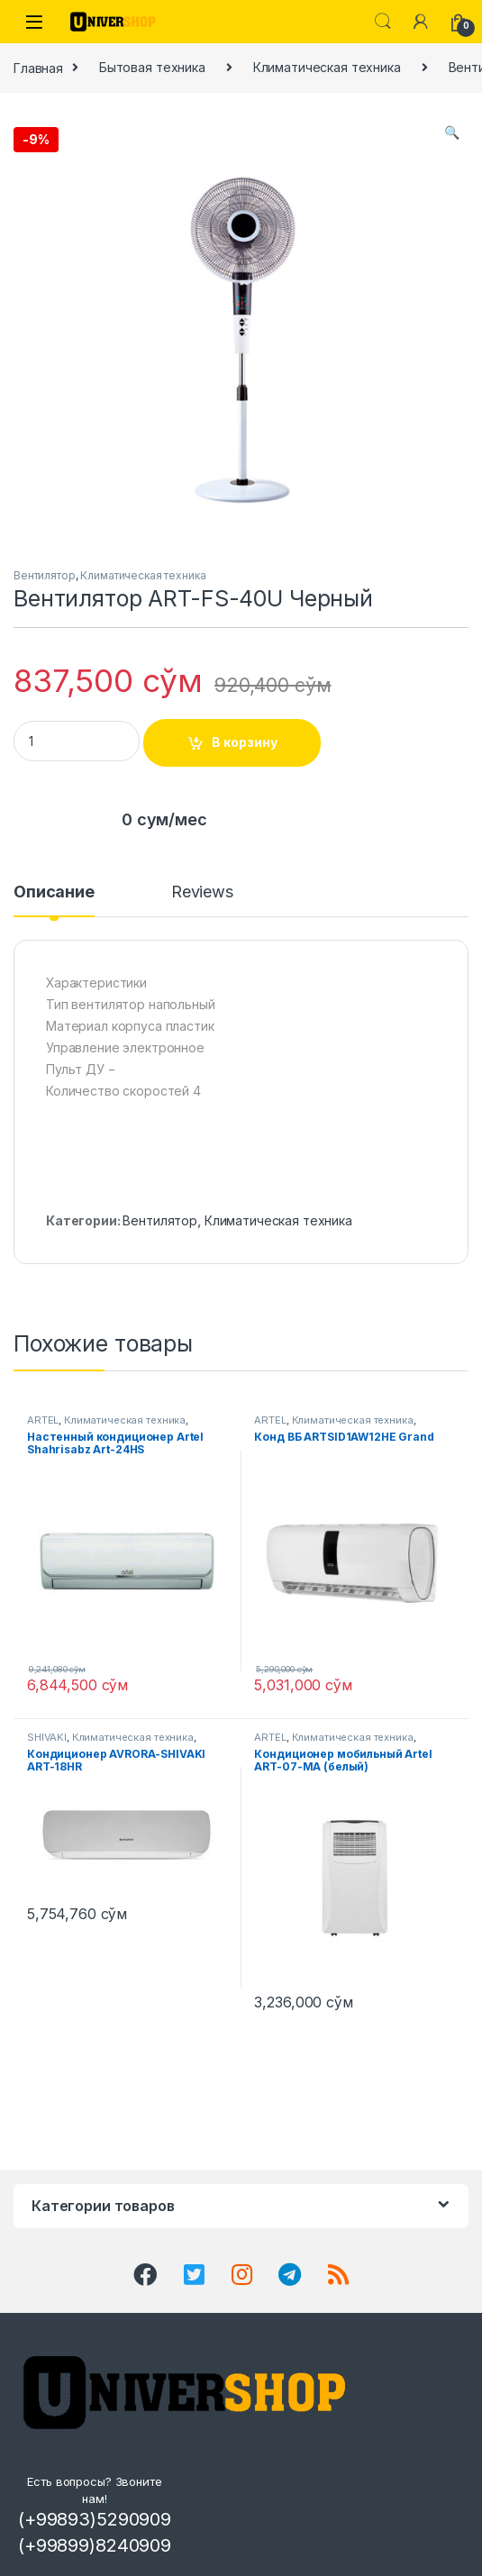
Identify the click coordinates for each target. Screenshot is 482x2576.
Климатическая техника (327, 67)
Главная (38, 67)
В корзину (244, 742)
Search (383, 22)
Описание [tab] (54, 892)
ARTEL (43, 1420)
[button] (451, 132)
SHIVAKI (47, 1737)
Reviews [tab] (202, 892)
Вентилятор (45, 575)
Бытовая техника (152, 67)
